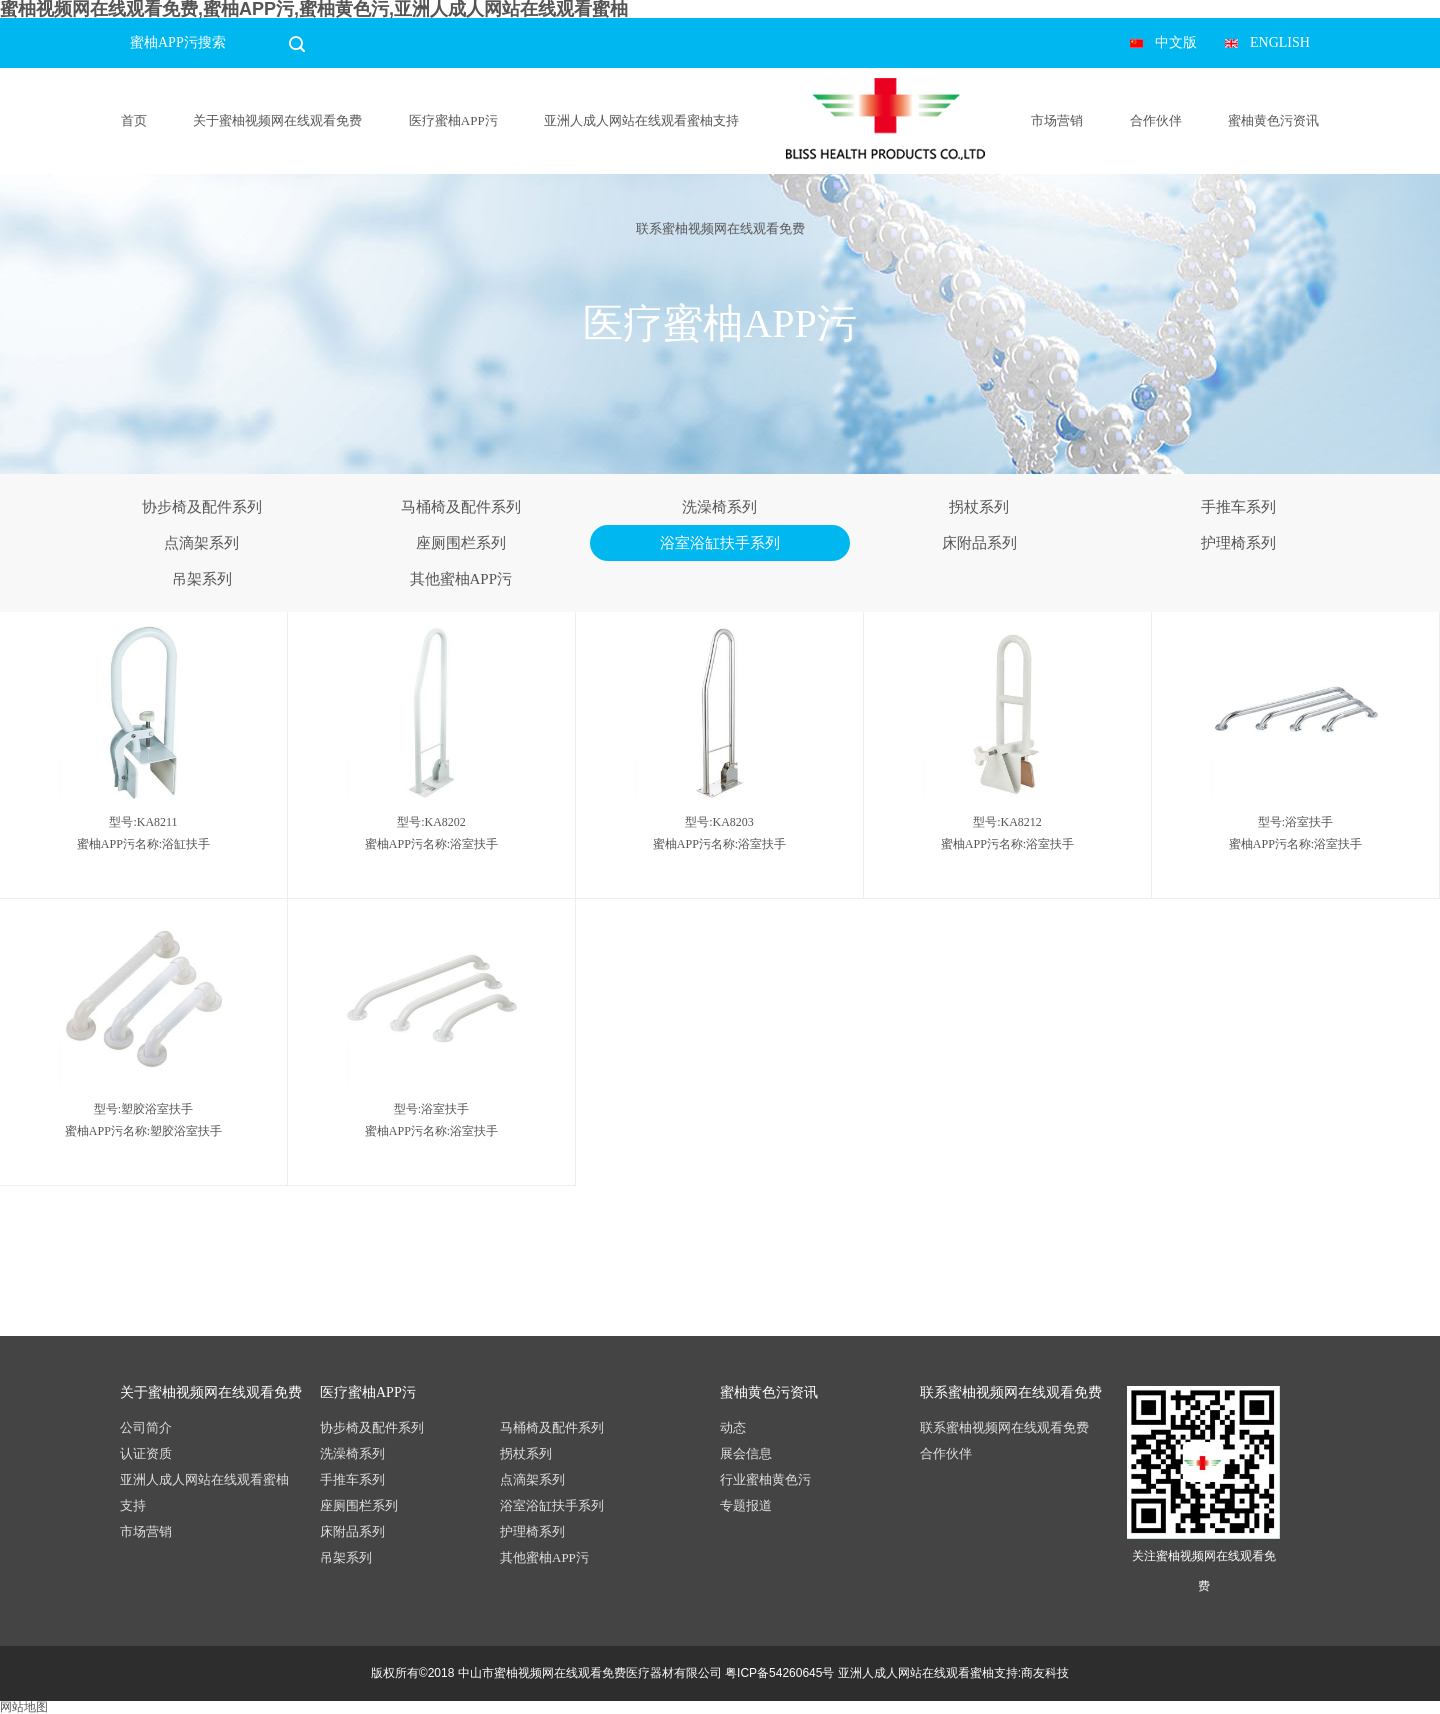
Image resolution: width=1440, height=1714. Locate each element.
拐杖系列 (979, 507)
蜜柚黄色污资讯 (1273, 120)
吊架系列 (202, 579)
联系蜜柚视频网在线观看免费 (720, 228)
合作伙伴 (1156, 120)
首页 (134, 120)
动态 (733, 1427)
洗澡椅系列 (719, 507)
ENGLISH (1280, 42)
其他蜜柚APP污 (461, 579)
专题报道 (746, 1505)
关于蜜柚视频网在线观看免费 (277, 120)
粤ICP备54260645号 (779, 1673)
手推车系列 (1238, 507)
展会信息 (746, 1453)
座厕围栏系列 (461, 543)
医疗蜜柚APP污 (453, 120)
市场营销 (1057, 120)
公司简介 (146, 1427)
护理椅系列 (1238, 543)
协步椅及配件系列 (202, 507)
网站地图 (24, 1707)
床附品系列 (979, 543)
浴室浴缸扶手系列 (720, 543)
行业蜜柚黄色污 (765, 1479)
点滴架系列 (201, 543)
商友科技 (1045, 1673)
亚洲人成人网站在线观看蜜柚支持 (641, 120)
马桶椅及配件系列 (461, 507)
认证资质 (146, 1453)
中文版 (1176, 42)
